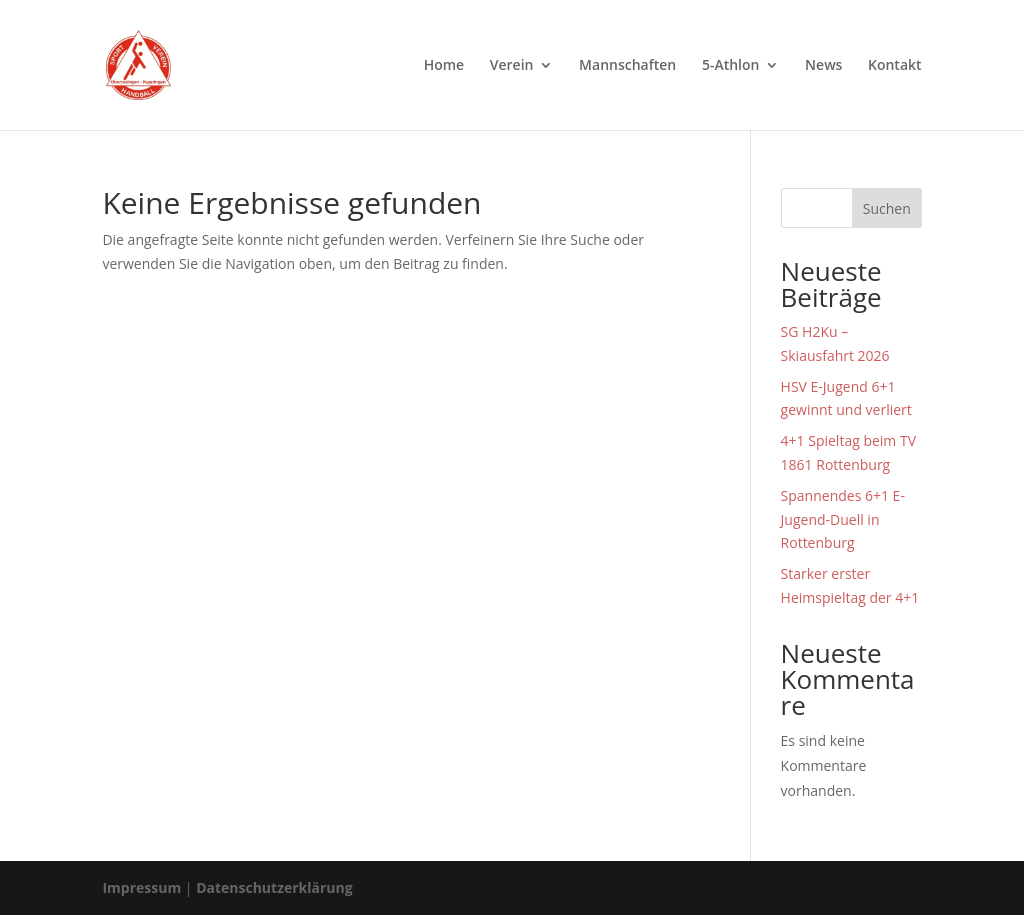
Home (444, 66)
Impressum (141, 887)
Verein (512, 66)
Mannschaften (627, 66)
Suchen (887, 208)
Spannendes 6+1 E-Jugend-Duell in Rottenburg (843, 519)
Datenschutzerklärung (274, 887)
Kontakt (895, 66)
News (823, 66)
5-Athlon (731, 66)
